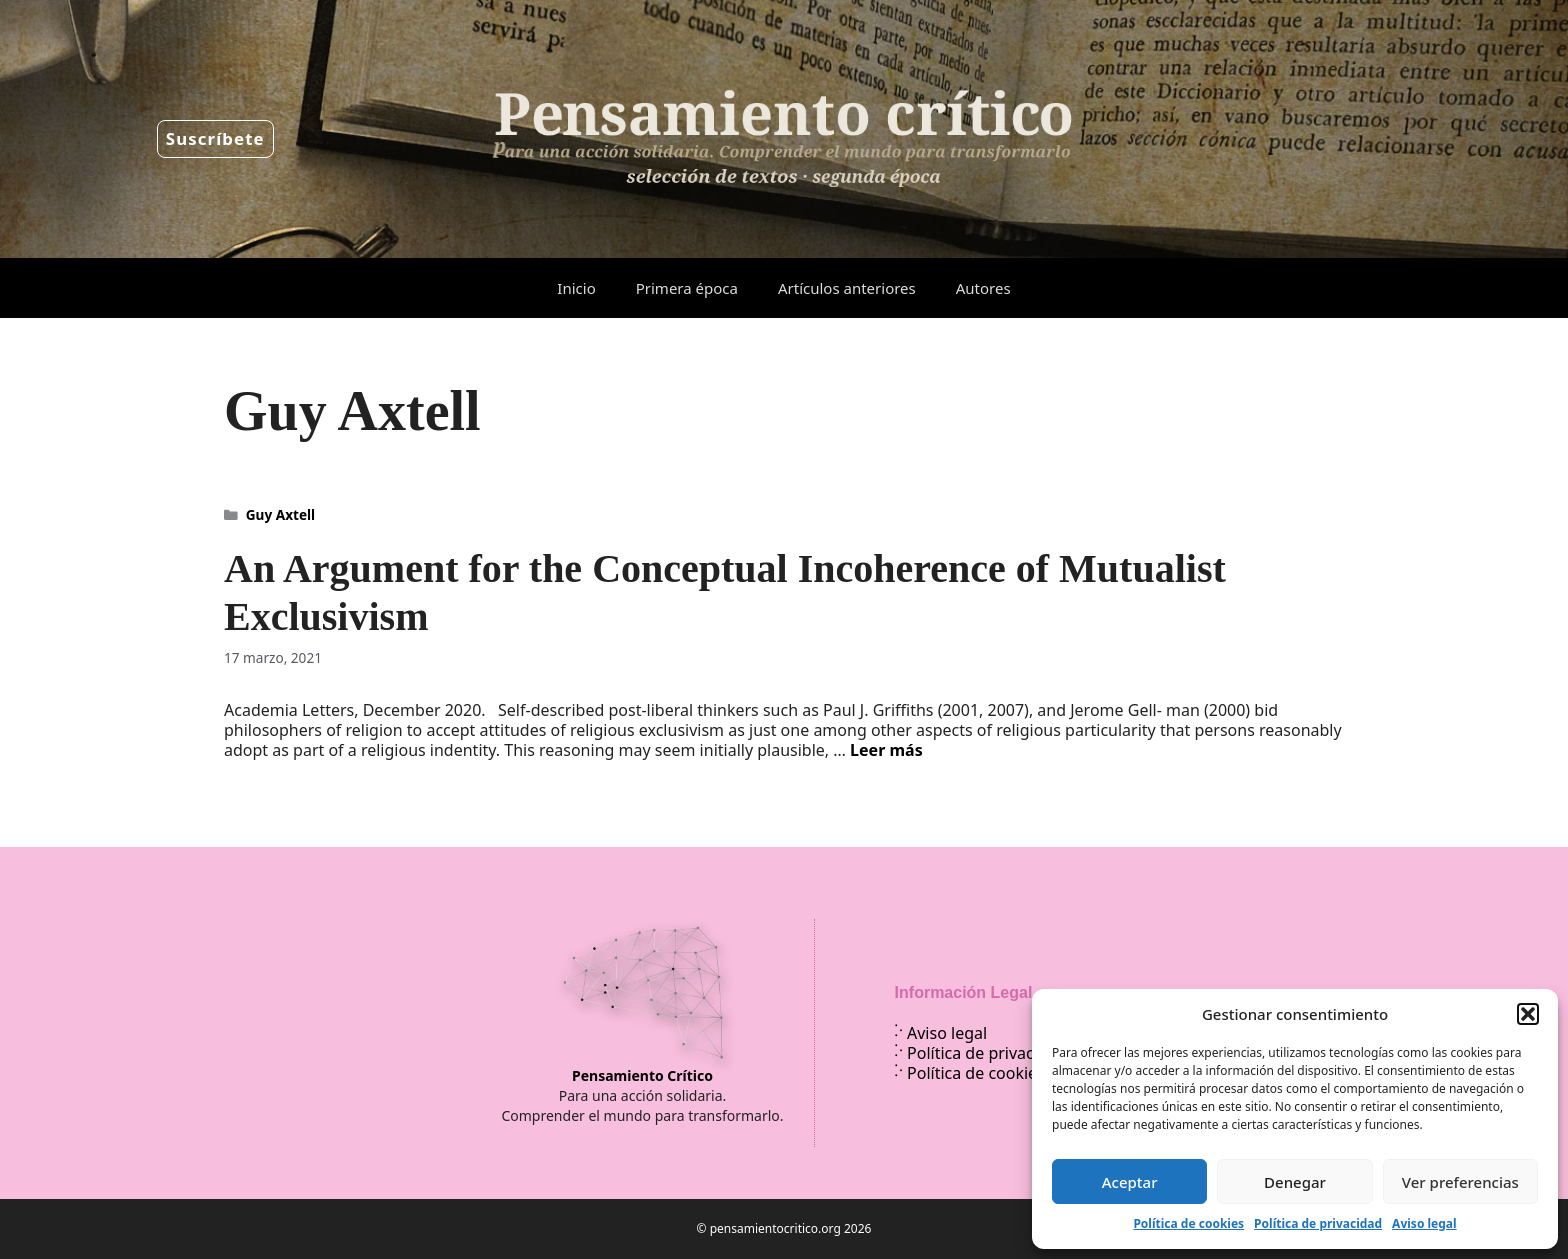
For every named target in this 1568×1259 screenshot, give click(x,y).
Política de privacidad (1318, 1223)
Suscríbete (215, 138)
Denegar (1295, 1182)
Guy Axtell (280, 514)
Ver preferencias (1460, 1182)
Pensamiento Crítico (642, 1075)
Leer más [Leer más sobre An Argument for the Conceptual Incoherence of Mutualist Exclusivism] (886, 750)
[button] (1528, 1014)
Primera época (687, 288)
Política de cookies (1188, 1223)
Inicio (576, 288)
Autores (983, 288)
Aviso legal (1424, 1223)
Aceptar (1130, 1182)
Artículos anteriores (847, 288)
